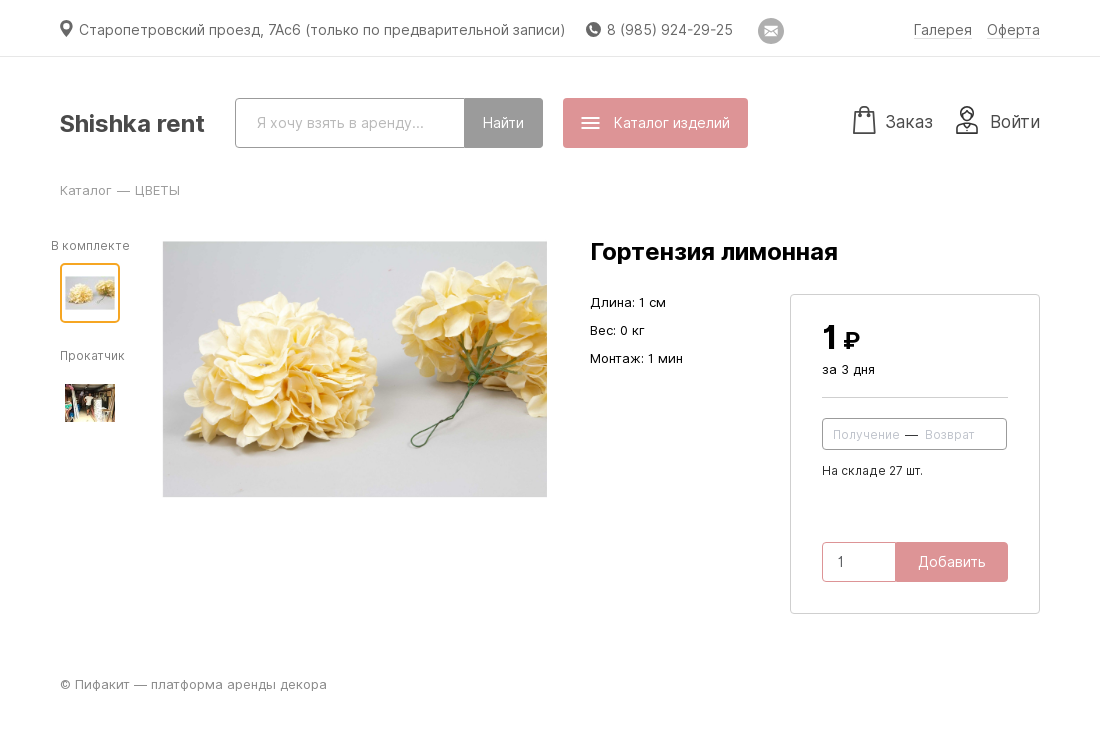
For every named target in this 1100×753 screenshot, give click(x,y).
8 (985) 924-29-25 (670, 30)
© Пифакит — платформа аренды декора (193, 684)
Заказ (893, 119)
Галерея (943, 30)
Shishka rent (132, 123)
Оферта (1013, 30)
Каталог (86, 190)
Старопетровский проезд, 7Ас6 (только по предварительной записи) (322, 30)
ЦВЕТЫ (157, 190)
